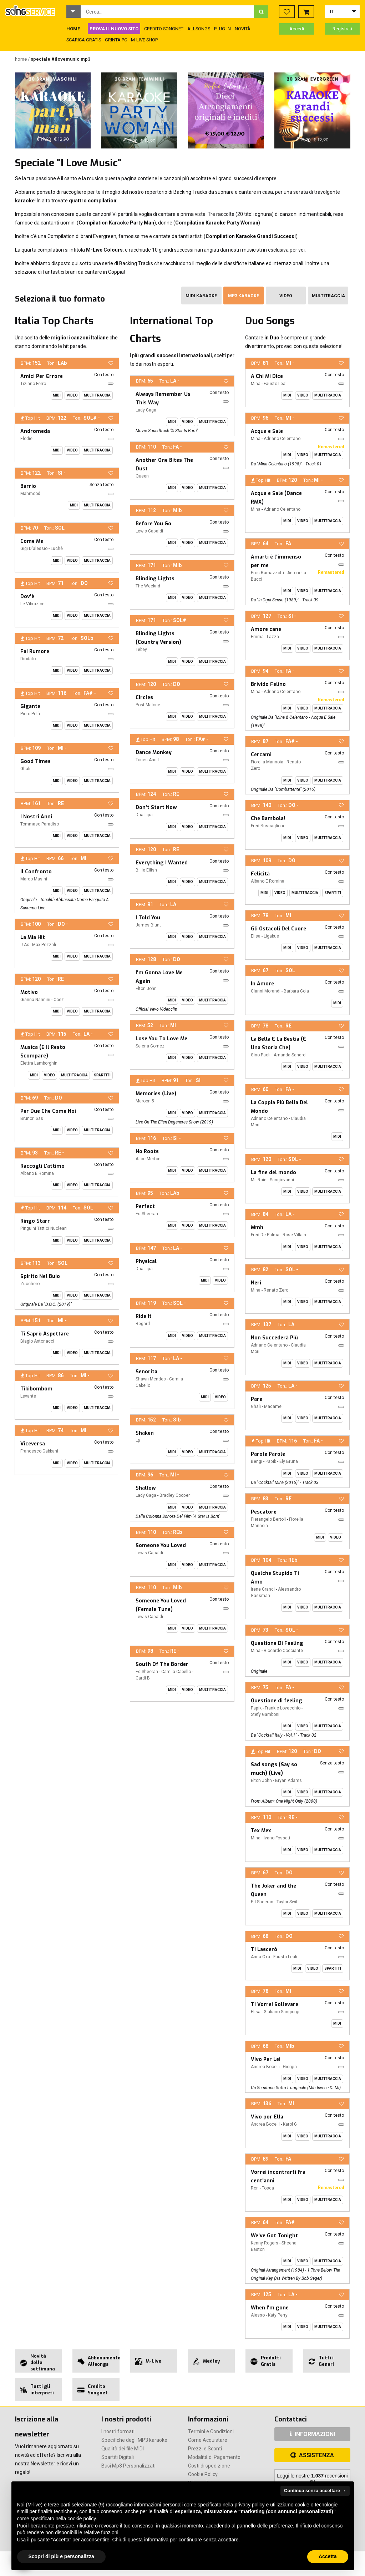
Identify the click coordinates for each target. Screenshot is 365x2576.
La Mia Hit (32, 937)
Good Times (35, 761)
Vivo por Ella (267, 2116)
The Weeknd (148, 586)
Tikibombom (36, 1388)
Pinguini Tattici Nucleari (43, 1228)
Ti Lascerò (264, 1949)
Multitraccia (328, 295)
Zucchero (30, 1283)
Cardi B (143, 1678)
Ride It (144, 1316)
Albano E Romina (37, 1173)
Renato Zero (276, 1290)
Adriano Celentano (282, 438)
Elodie (26, 438)
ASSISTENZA (312, 2455)
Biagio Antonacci (37, 1341)
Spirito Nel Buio (40, 1276)
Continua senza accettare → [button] (315, 2490)
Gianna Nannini (35, 999)
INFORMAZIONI (312, 2434)
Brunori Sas (31, 1118)
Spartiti (102, 1075)
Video (285, 295)
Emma (257, 636)
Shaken (145, 1433)
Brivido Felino (268, 684)
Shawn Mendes (151, 1379)
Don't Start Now (156, 807)
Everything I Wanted (162, 862)
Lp (138, 1440)
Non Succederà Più (274, 1337)
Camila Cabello (176, 1671)
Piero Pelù (30, 713)
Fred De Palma (265, 1234)
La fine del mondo (273, 1172)
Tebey (141, 649)
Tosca (268, 2188)
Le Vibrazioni (33, 603)
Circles (144, 697)
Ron (255, 2188)
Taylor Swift (288, 1901)
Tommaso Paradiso (39, 824)
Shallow (146, 1488)
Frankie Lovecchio (282, 1708)
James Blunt (148, 925)
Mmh (257, 1227)
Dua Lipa (144, 814)
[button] (73, 11)
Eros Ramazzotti (267, 572)
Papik (270, 1461)
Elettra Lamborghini (39, 1063)
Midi (57, 395)
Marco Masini (33, 879)
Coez (59, 999)
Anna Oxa (260, 1956)
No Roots (147, 1151)
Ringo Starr (35, 1221)
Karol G (290, 2124)
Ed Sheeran (147, 1213)
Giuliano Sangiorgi (281, 2011)
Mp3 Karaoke (243, 295)
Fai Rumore (34, 651)
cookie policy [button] (81, 2518)
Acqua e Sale (267, 431)
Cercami (261, 754)
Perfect (145, 1206)
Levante (28, 1396)
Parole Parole (268, 1454)
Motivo (29, 992)
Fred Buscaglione (268, 825)
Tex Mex (261, 1830)
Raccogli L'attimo (42, 1166)
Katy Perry (278, 2315)
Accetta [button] (328, 2556)
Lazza (273, 636)
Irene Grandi (263, 1589)
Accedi (296, 28)
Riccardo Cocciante (283, 1650)
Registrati (342, 28)
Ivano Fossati (277, 1837)
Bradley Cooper (174, 1495)
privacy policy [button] (250, 2504)
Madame (273, 1406)
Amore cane (266, 629)
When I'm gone (270, 2307)
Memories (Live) (156, 1093)
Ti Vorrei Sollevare (274, 2004)
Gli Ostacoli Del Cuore (278, 928)
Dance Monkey (154, 752)
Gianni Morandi (265, 991)
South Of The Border (162, 1664)
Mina (255, 383)
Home (21, 59)
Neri (256, 1282)
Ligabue (271, 936)
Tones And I (147, 759)
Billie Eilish (146, 870)
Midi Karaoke (201, 295)
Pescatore (264, 1512)
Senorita (146, 1371)
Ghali (25, 768)
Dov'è (27, 596)
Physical (146, 1261)
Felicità (260, 873)
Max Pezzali (44, 944)
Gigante (30, 706)
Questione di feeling (276, 1700)
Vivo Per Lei (265, 2059)
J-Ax (24, 944)
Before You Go (153, 523)
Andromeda (35, 431)
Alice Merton (148, 1158)
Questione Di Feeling (277, 1643)
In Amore (262, 983)
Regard (143, 1323)
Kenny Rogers (264, 2243)
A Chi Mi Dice (267, 376)
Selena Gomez (150, 1046)
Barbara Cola (296, 991)
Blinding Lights (155, 578)
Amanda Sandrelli (291, 1054)
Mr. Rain (259, 1179)
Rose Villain (294, 1234)
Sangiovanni (282, 1179)
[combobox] (167, 11)
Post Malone (148, 704)
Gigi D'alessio (33, 548)
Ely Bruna (288, 1461)
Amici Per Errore (41, 376)
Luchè (57, 548)
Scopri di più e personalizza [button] (61, 2556)
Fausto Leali (276, 383)
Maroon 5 (145, 1100)
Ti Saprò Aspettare (44, 1333)
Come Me (31, 541)
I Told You (148, 917)
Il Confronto (36, 871)
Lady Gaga (146, 410)
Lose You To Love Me (161, 1038)
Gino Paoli (260, 1054)
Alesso (258, 2315)
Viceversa (32, 1443)
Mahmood (30, 493)
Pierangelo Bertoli (268, 1519)
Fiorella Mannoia (267, 761)
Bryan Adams (288, 1780)
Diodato (28, 658)
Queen (142, 476)
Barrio (28, 486)
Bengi (256, 1461)
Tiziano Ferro (33, 383)
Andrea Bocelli (265, 2066)
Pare (256, 1399)
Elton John (146, 988)
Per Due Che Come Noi (48, 1111)
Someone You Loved (161, 1545)
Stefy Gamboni (265, 1714)
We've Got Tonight (274, 2235)
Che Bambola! (268, 818)
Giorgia (290, 2066)
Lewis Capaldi (149, 531)
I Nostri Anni (36, 816)
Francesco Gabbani (39, 1451)
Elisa (255, 936)
